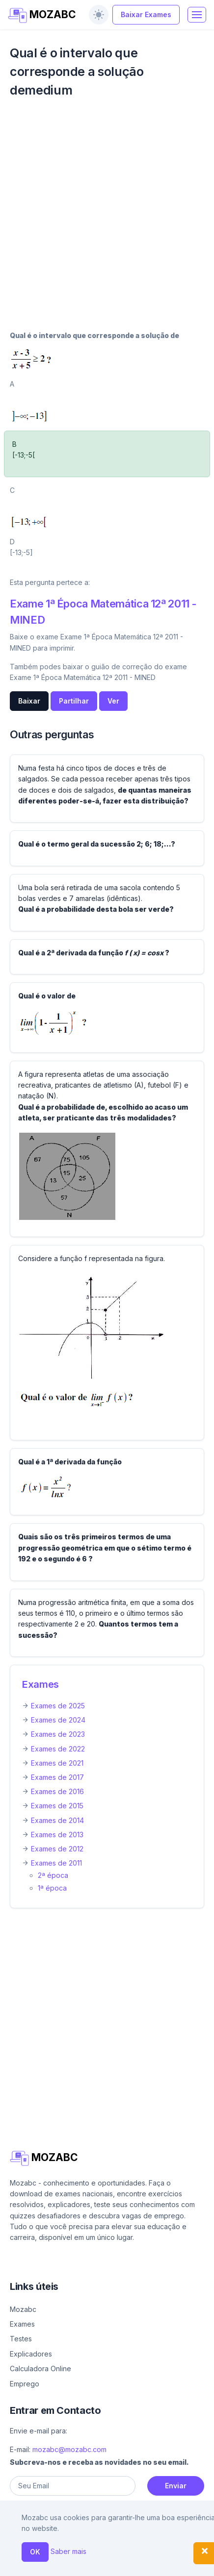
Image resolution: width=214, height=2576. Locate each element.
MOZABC (42, 15)
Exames (40, 1684)
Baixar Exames (146, 14)
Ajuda (19, 2550)
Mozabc (23, 2309)
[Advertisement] (107, 220)
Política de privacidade (55, 2564)
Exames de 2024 (58, 1720)
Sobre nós (53, 2550)
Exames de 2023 (58, 1734)
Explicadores (31, 2354)
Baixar (29, 701)
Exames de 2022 (58, 1749)
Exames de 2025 (58, 1705)
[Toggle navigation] (196, 15)
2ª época (53, 1875)
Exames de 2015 (57, 1805)
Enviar (176, 2485)
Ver (113, 701)
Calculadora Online (40, 2368)
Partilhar (74, 701)
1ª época (52, 1888)
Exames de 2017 (57, 1777)
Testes (21, 2338)
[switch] (98, 15)
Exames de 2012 (57, 1849)
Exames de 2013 (57, 1834)
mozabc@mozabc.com (69, 2449)
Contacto (96, 2550)
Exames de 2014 (57, 1820)
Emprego (24, 2384)
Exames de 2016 (57, 1791)
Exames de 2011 (56, 1863)
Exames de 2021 (57, 1763)
